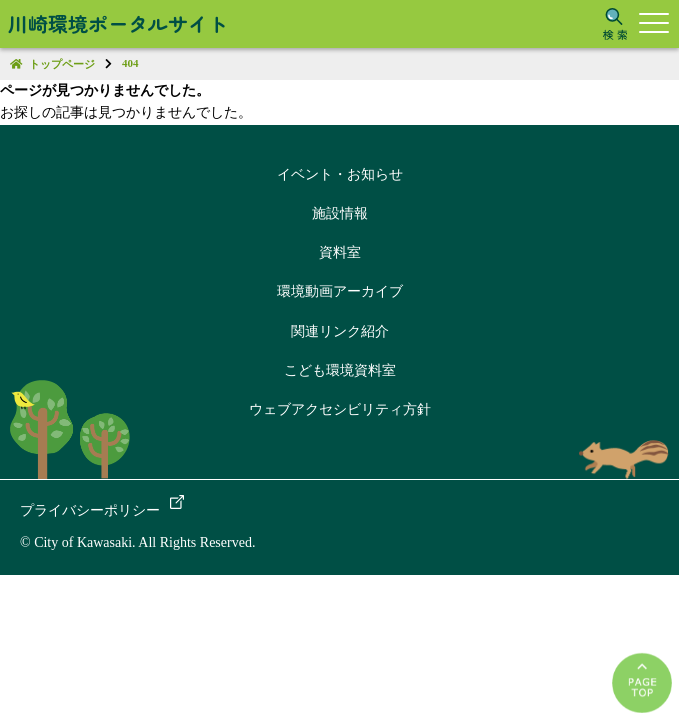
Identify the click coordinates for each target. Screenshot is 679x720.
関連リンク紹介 (340, 331)
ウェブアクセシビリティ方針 (340, 409)
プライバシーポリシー (90, 510)
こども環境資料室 (340, 370)
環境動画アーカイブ (340, 291)
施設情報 (340, 213)
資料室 (340, 252)
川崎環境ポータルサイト (118, 23)
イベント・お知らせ (340, 174)
